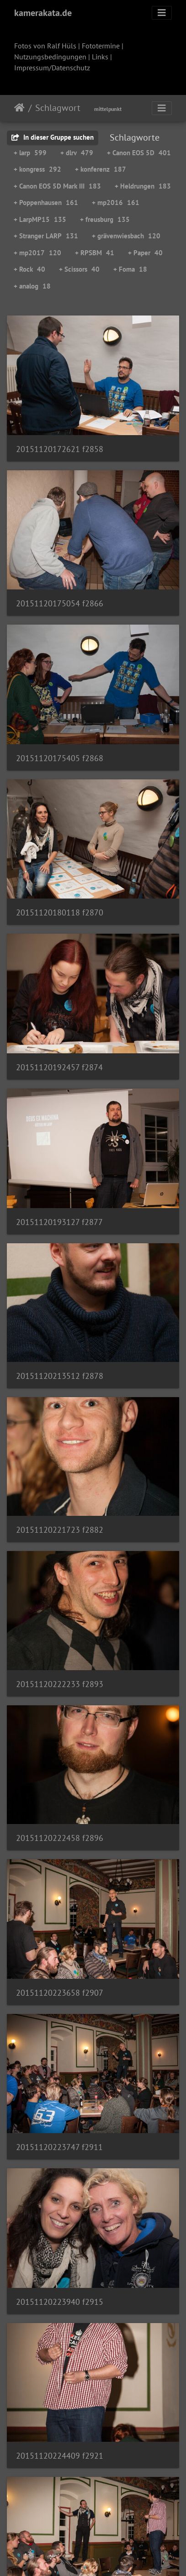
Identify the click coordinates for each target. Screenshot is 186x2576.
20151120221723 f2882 (59, 1530)
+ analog (32, 286)
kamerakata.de (43, 13)
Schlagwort (57, 108)
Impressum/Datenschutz (52, 67)
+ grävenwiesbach (126, 235)
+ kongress (37, 169)
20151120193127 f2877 (59, 1222)
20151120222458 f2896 (59, 1838)
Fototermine (101, 45)
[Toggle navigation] (162, 13)
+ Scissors (79, 269)
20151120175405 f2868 (59, 758)
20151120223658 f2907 (59, 1993)
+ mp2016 (115, 202)
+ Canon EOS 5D (139, 152)
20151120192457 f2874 (59, 1067)
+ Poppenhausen (46, 202)
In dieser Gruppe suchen (52, 137)
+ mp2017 (37, 252)
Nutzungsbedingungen (50, 56)
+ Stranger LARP (46, 235)
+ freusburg (105, 219)
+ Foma (130, 269)
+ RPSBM (94, 252)
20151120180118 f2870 (59, 912)
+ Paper (145, 252)
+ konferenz (100, 169)
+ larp (30, 152)
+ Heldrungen (143, 186)
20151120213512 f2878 (59, 1376)
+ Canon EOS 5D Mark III (57, 186)
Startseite (19, 108)
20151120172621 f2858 (59, 449)
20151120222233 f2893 (59, 1684)
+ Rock (29, 269)
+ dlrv (76, 152)
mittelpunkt (108, 108)
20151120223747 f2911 (59, 2147)
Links (100, 56)
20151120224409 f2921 (59, 2455)
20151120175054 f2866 (59, 603)
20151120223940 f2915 (59, 2302)
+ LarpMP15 (40, 219)
